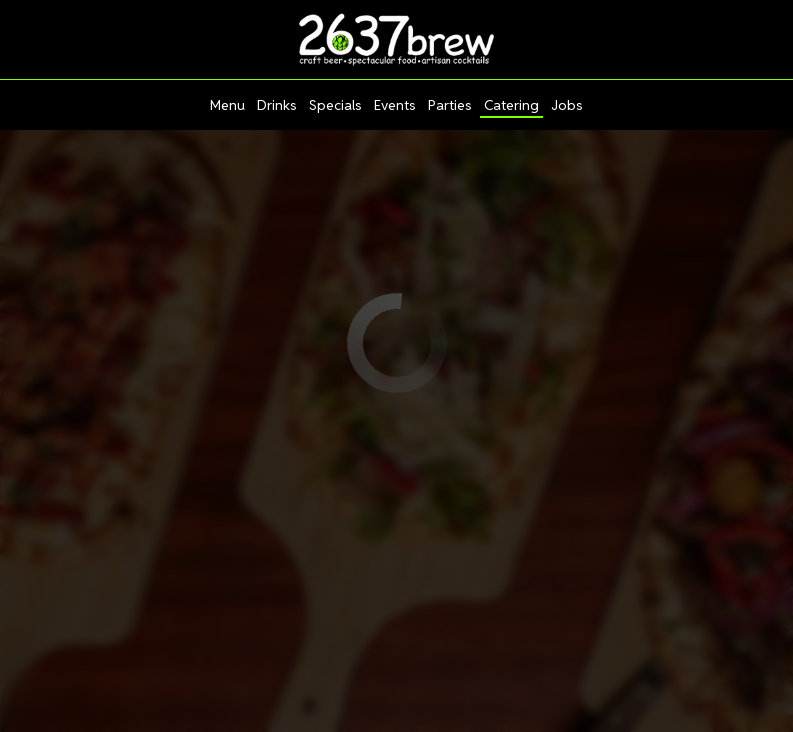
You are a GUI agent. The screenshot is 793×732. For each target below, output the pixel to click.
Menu (227, 105)
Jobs (567, 105)
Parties (450, 105)
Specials (335, 105)
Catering (511, 105)
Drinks (277, 105)
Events (395, 105)
